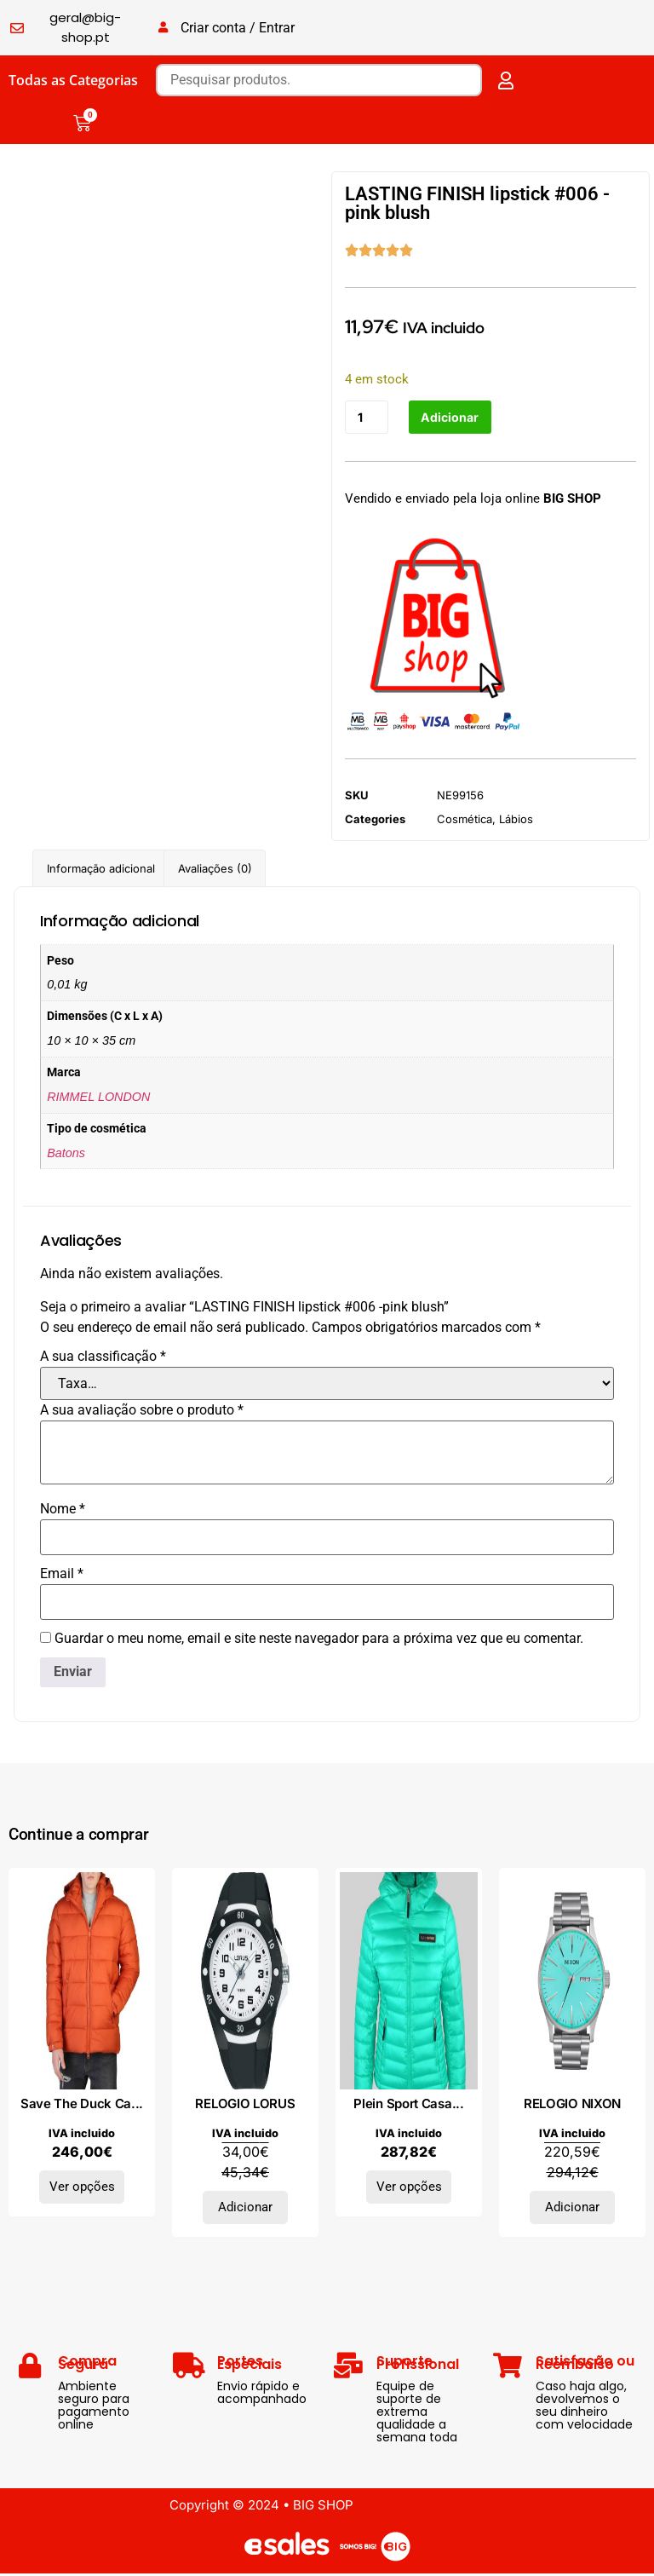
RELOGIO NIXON (572, 2105)
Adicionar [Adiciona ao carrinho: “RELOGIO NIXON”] (572, 2209)
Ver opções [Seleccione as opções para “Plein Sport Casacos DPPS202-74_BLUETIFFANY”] (409, 2189)
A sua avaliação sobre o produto (142, 1412)
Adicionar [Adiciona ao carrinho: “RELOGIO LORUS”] (245, 2209)
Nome (62, 1511)
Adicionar (454, 418)
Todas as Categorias (73, 80)
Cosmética (464, 820)
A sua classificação (103, 1358)
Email (61, 1575)
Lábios (516, 820)
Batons (66, 1154)
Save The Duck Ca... (81, 2105)
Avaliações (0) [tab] (215, 870)
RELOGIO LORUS (245, 2105)
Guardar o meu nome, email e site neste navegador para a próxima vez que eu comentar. (318, 1640)
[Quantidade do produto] (368, 418)
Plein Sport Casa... (408, 2105)
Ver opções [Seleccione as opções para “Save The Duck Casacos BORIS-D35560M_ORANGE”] (82, 2189)
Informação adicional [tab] (101, 870)
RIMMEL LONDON (98, 1098)
